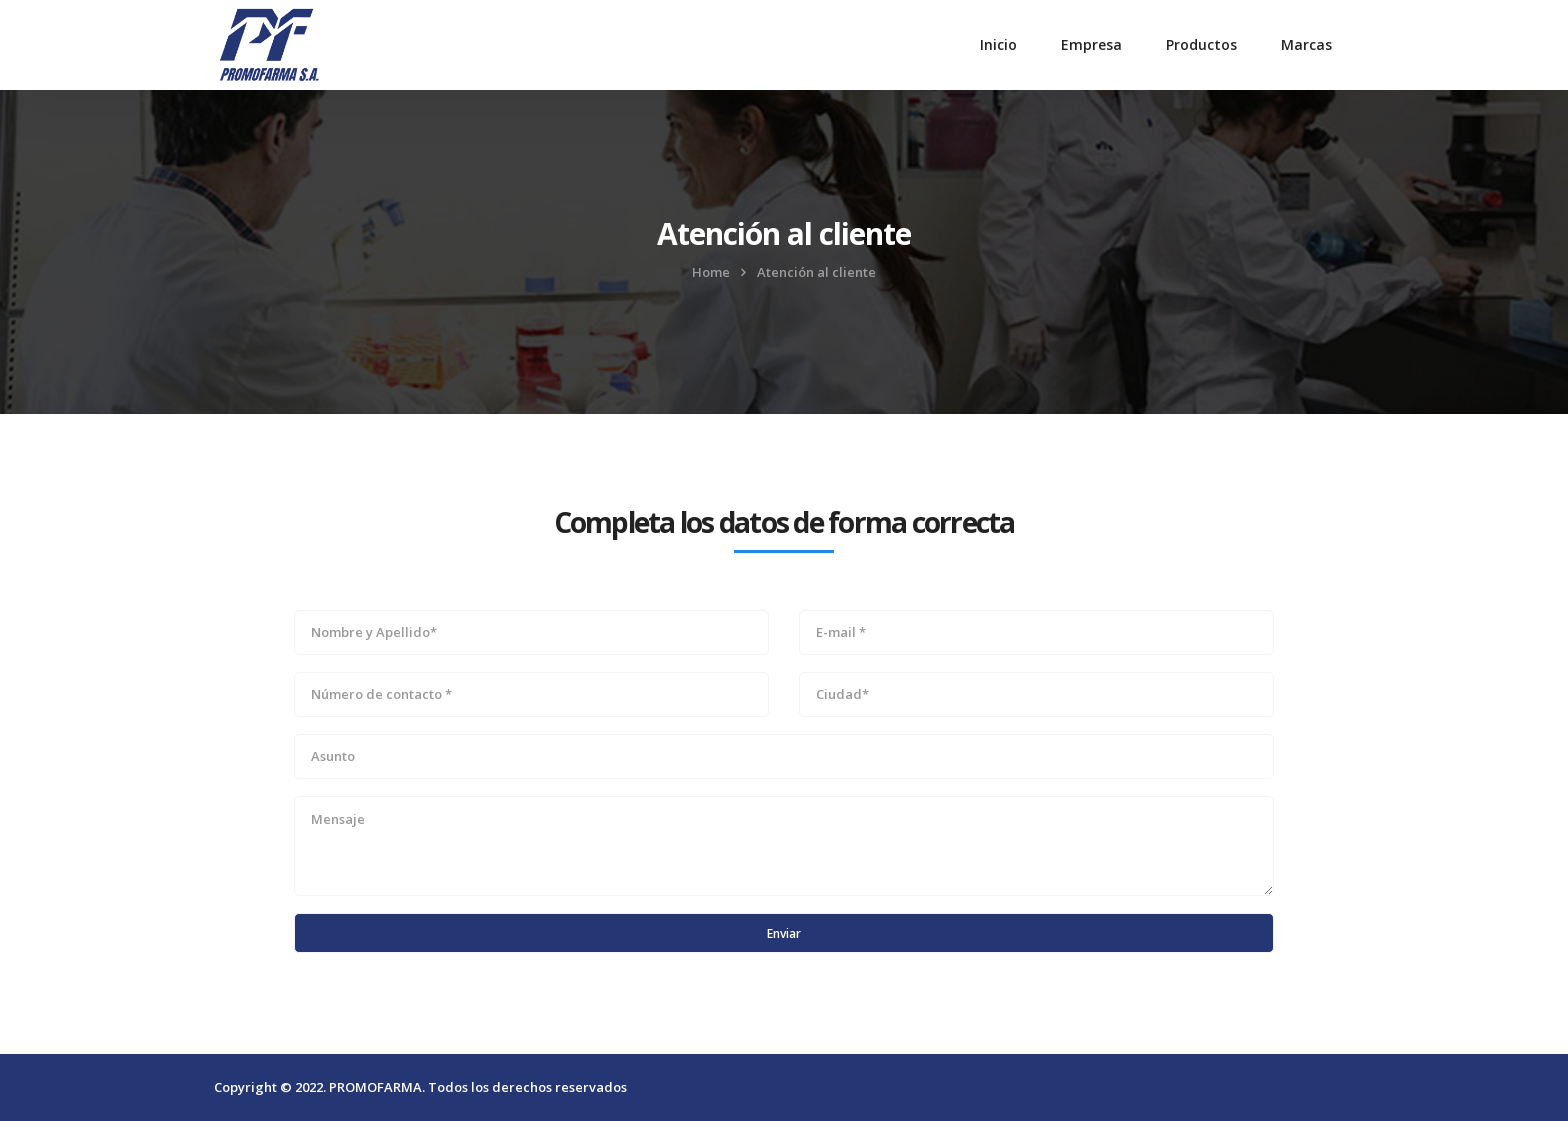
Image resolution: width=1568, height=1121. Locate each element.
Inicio (998, 44)
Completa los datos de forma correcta (784, 522)
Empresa (1091, 44)
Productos (1201, 44)
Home (711, 272)
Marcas (1306, 44)
